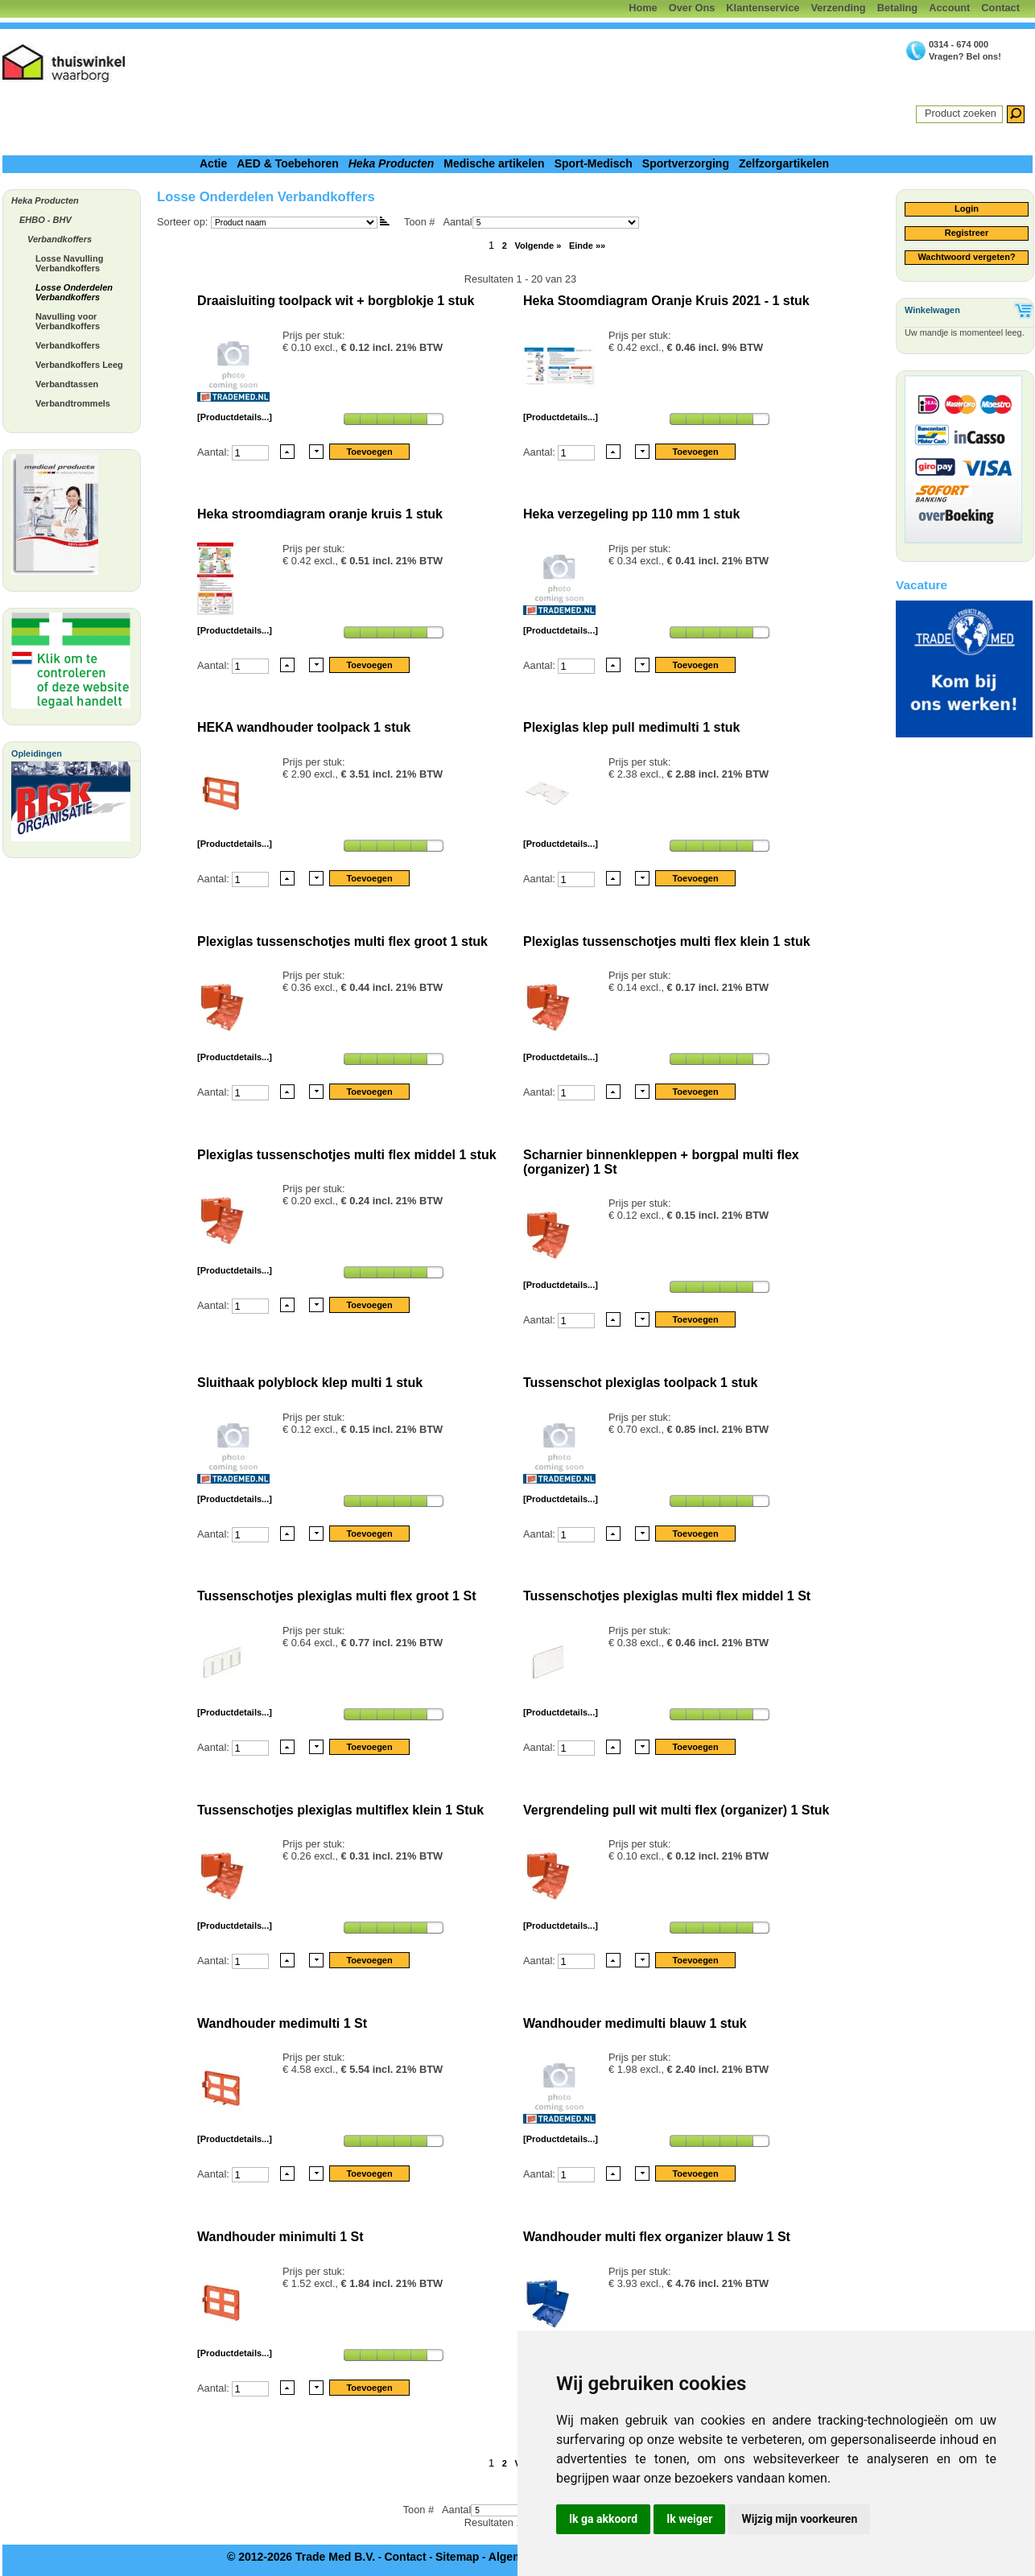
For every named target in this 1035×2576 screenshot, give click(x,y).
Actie (213, 163)
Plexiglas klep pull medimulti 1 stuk (631, 727)
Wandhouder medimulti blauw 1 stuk (635, 2023)
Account (949, 8)
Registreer (966, 232)
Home (643, 8)
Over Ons (692, 8)
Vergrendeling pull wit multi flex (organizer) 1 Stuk (676, 1810)
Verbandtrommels (72, 403)
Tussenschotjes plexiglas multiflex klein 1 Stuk (340, 1810)
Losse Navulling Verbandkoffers (69, 263)
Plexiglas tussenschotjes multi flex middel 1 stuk (347, 1155)
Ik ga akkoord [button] (603, 2518)
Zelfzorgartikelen (784, 163)
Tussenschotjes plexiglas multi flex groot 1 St (336, 1596)
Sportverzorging (685, 163)
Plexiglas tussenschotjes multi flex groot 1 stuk (342, 941)
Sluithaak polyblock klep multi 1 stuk (310, 1382)
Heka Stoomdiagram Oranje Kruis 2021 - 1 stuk (666, 301)
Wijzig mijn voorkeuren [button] (799, 2518)
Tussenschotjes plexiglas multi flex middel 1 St (666, 1596)
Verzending (837, 8)
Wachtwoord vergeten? (966, 257)
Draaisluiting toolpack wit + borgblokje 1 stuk (336, 301)
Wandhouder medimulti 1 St (282, 2023)
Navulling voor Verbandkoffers (67, 321)
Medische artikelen (493, 163)
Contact (1000, 8)
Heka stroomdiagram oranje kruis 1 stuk (320, 514)
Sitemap (457, 2556)
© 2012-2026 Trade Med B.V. (301, 2556)
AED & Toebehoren (288, 163)
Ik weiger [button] (689, 2518)
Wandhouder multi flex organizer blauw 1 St (656, 2237)
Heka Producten (391, 163)
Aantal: (214, 451)
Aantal (540, 222)
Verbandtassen (66, 384)
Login (967, 208)
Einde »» (587, 245)
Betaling (897, 8)
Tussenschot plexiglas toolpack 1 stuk (640, 1382)
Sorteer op (181, 222)
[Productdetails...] (234, 417)
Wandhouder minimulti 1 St (280, 2237)
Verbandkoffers (59, 239)
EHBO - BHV (45, 220)
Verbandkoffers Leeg (79, 364)
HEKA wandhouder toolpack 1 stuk (303, 727)
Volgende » (537, 245)
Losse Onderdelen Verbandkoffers (74, 292)
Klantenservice (762, 8)
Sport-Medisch (594, 163)
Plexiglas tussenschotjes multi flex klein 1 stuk (666, 941)
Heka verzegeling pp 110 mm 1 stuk (631, 514)
